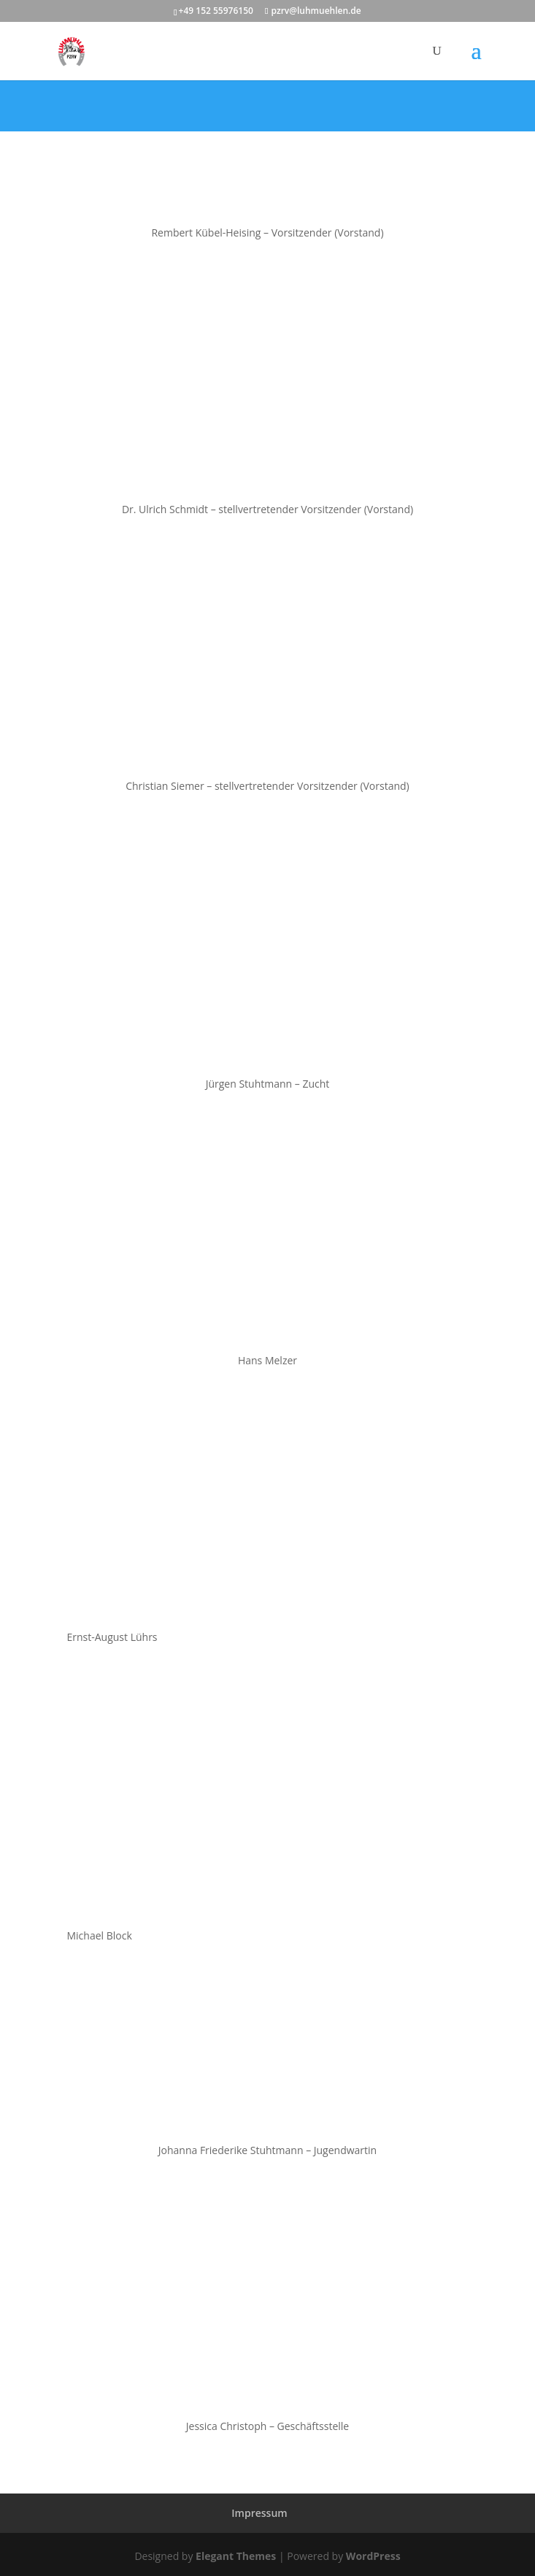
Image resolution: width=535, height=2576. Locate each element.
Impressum (259, 2513)
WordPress (373, 2556)
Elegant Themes (236, 2556)
